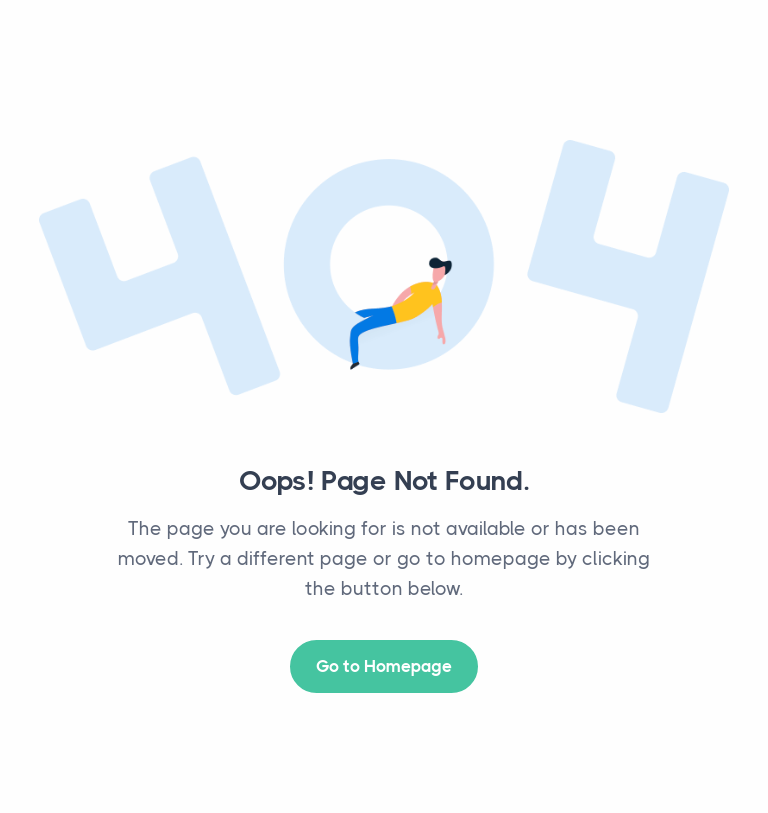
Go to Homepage (384, 666)
